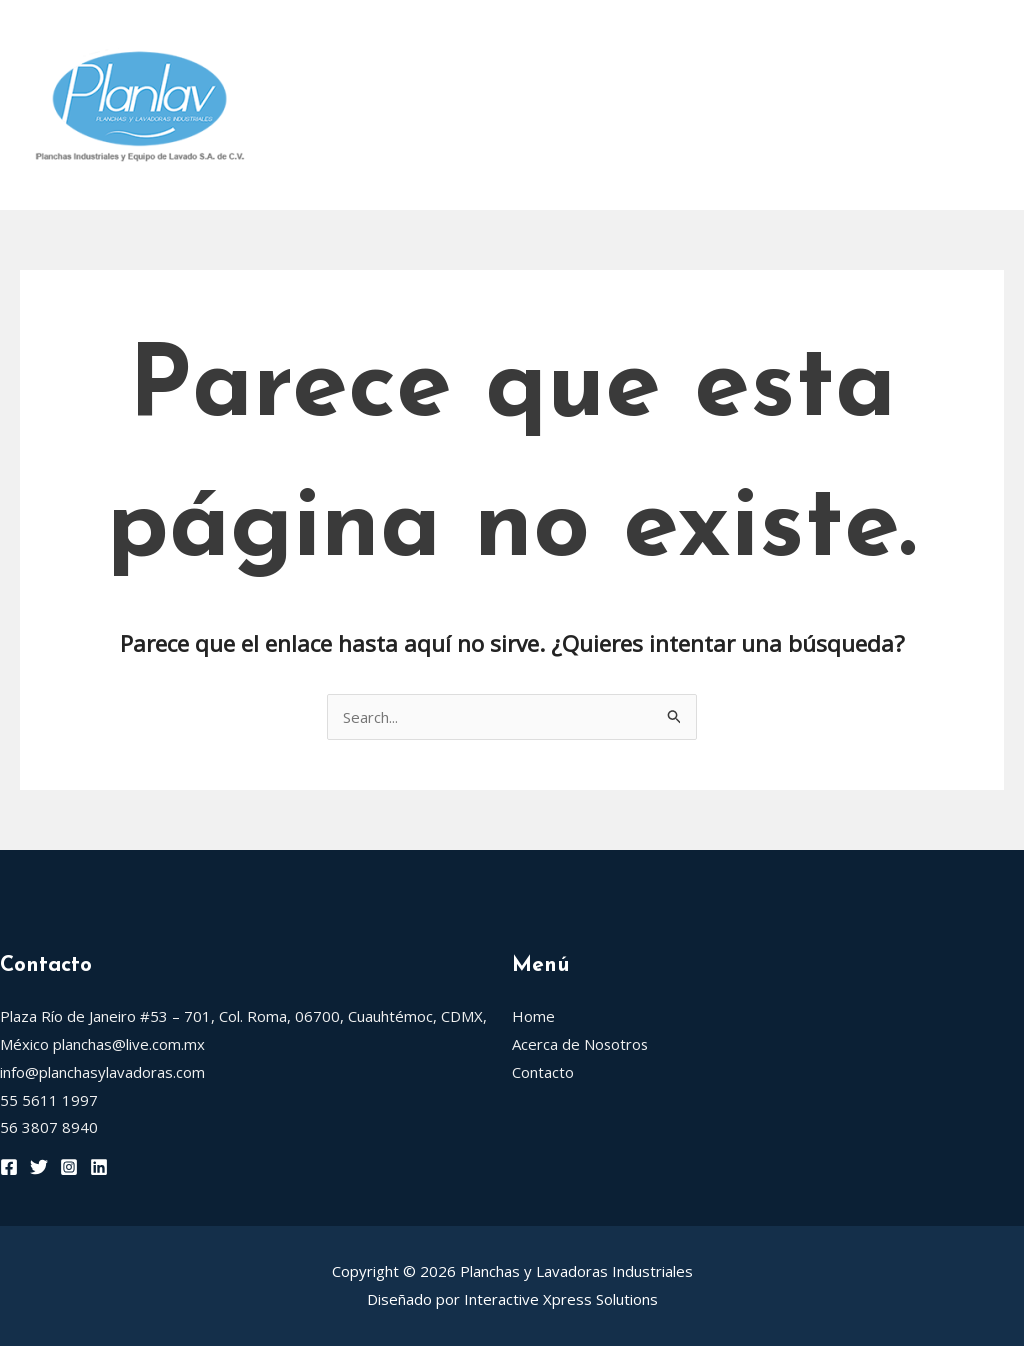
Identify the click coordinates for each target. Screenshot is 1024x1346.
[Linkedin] (99, 1167)
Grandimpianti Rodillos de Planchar (432, 105)
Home (303, 35)
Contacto (321, 175)
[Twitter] (39, 1167)
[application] (632, 35)
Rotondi (597, 35)
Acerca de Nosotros (439, 35)
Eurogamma (893, 105)
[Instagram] (69, 1167)
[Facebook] (9, 1167)
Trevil (780, 105)
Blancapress (664, 105)
